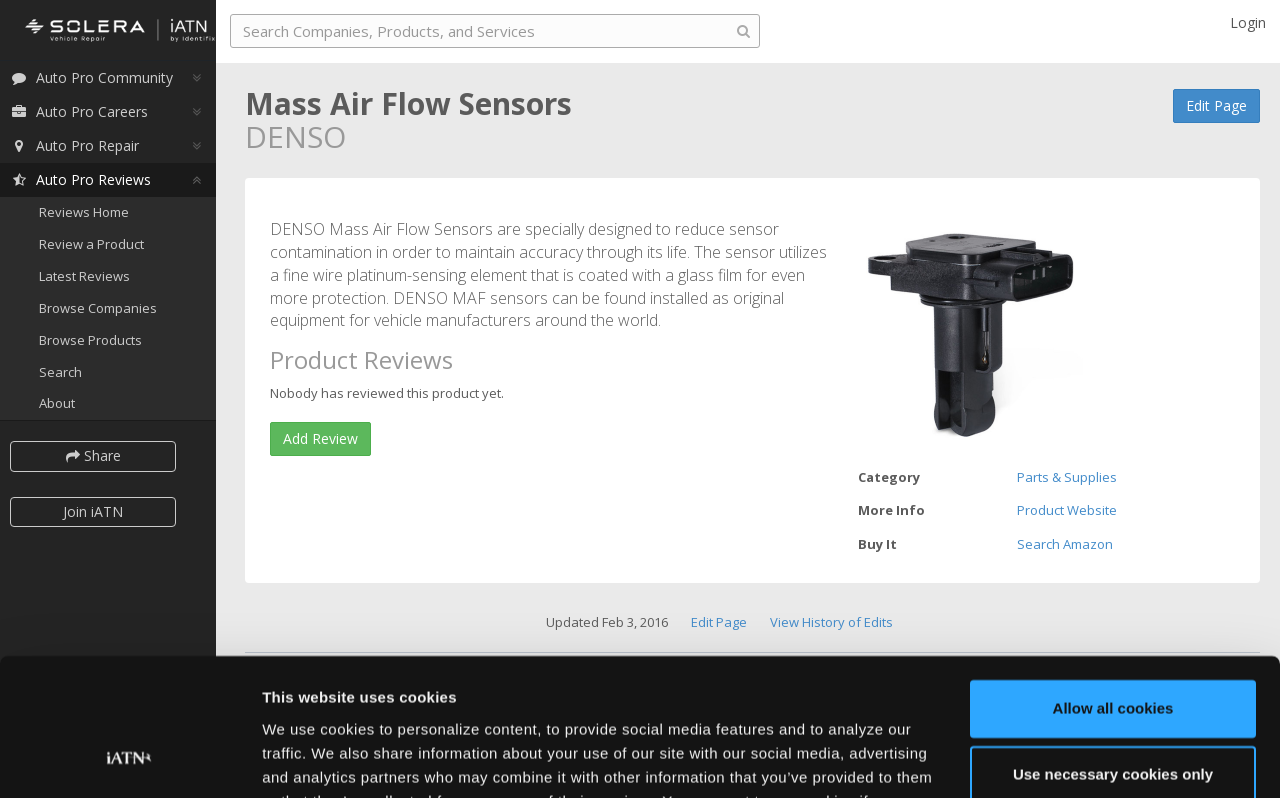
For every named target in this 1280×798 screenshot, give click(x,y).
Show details (308, 758)
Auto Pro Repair (83, 147)
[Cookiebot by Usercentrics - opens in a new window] (129, 759)
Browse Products (99, 342)
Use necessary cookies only (1113, 652)
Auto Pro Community (100, 79)
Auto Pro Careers (88, 113)
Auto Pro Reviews (89, 181)
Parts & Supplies (1067, 477)
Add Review (320, 438)
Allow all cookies (1113, 587)
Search (69, 373)
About (66, 405)
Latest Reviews (93, 278)
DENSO (295, 136)
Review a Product (100, 246)
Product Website (1067, 510)
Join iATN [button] (102, 512)
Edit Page (1216, 105)
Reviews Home (93, 214)
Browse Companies (107, 310)
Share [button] (102, 457)
